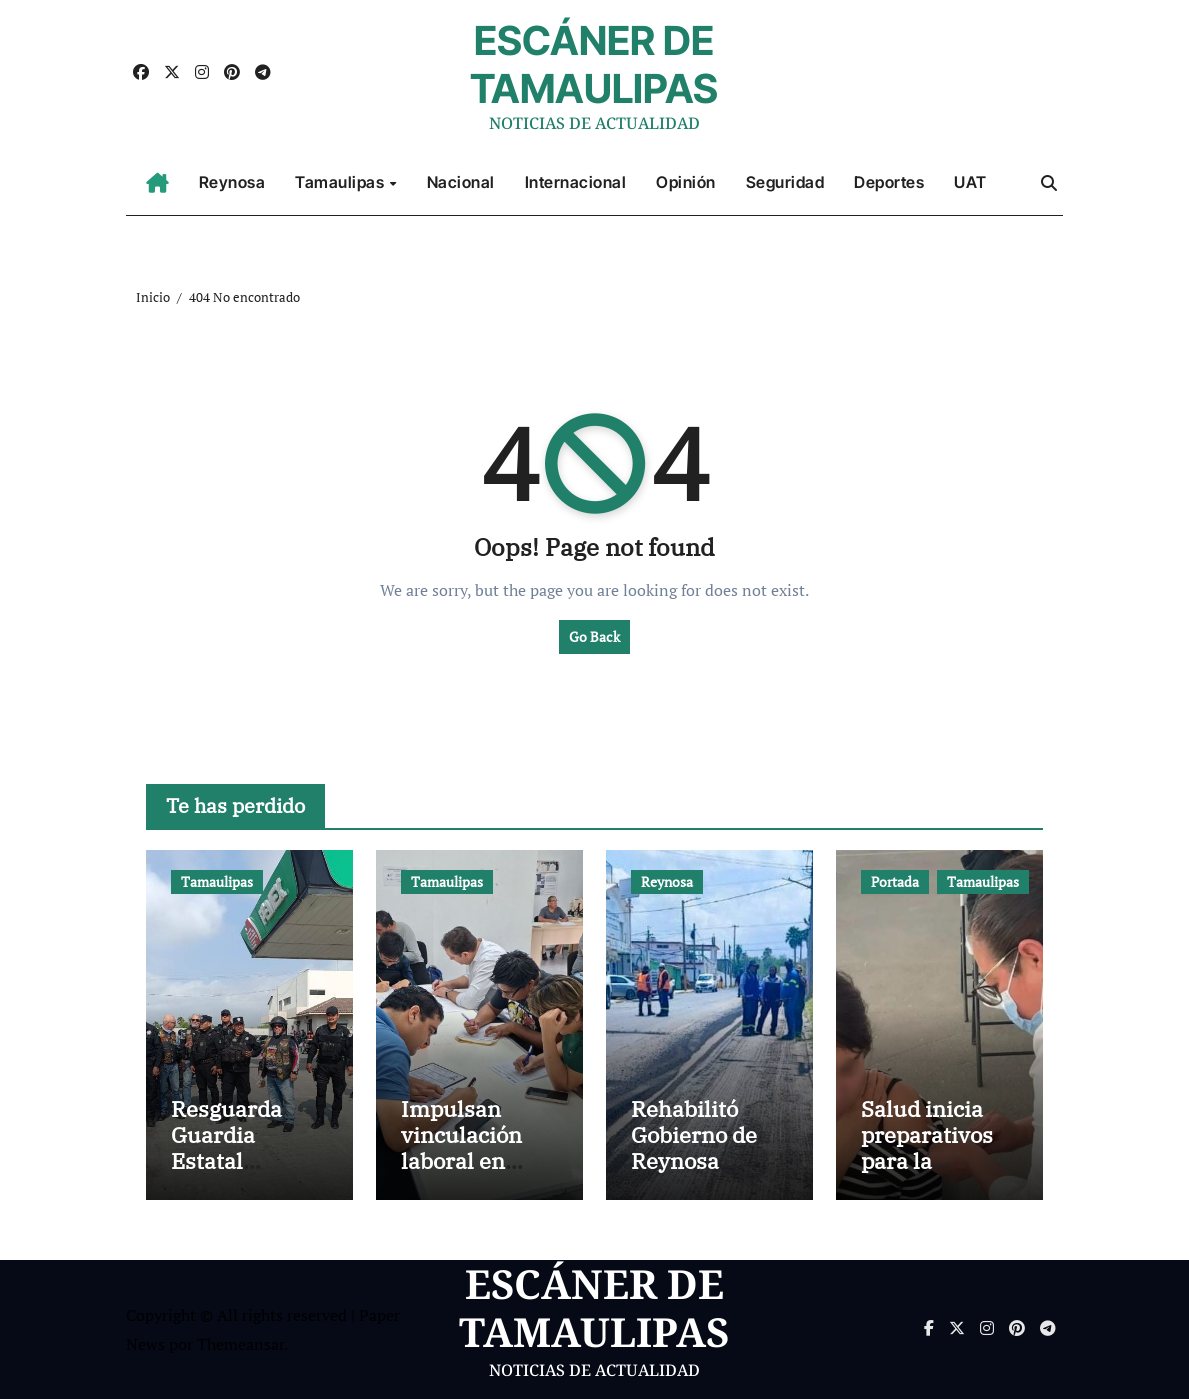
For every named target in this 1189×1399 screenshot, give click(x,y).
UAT (970, 182)
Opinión (686, 182)
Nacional (461, 182)
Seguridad (785, 182)
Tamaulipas (341, 182)
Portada (895, 881)
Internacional (576, 182)
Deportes (889, 182)
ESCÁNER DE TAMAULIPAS (594, 64)
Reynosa (232, 182)
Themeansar (240, 1344)
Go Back (594, 636)
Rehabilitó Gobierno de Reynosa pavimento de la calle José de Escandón (707, 1174)
